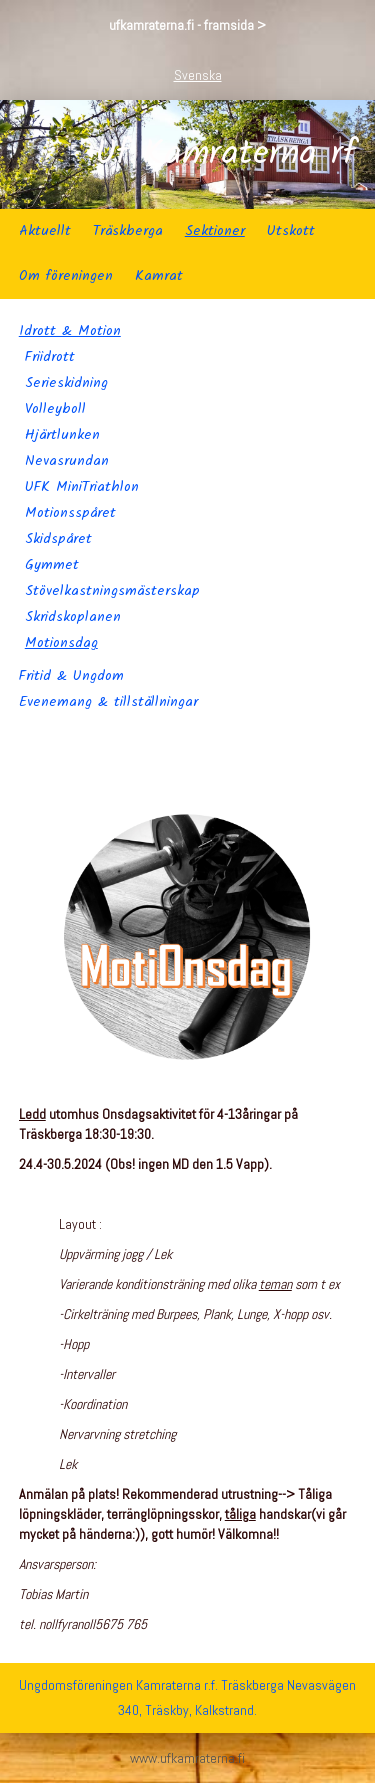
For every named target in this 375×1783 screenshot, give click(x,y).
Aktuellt (45, 231)
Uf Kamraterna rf (225, 155)
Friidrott (50, 357)
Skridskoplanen (73, 617)
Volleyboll (55, 409)
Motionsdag (61, 643)
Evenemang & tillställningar (108, 702)
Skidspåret (58, 539)
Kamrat (159, 276)
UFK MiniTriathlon (82, 487)
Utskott (291, 231)
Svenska (198, 75)
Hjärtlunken (62, 435)
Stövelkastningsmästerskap (112, 591)
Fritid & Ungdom (71, 676)
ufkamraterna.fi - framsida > (187, 25)
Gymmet (52, 565)
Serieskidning (66, 383)
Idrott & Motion (70, 331)
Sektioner (215, 231)
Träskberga (128, 231)
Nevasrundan (67, 461)
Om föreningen (66, 276)
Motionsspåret (70, 513)
